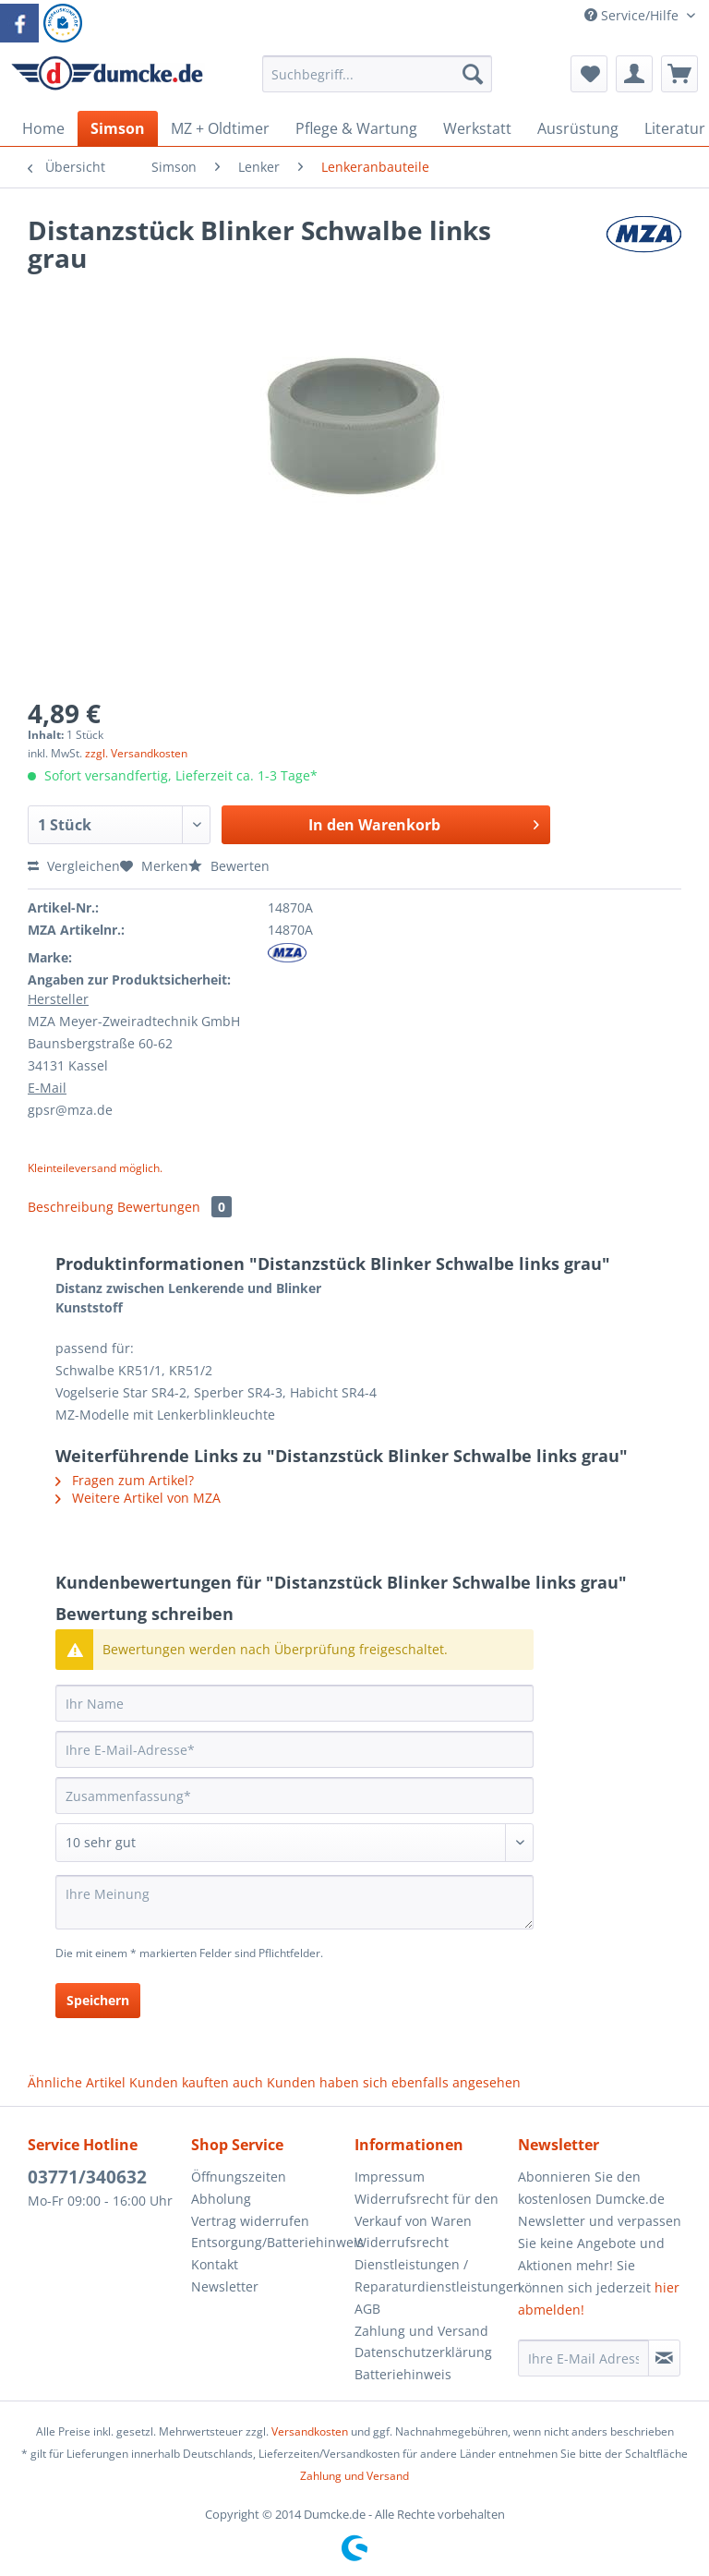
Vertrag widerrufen (250, 2221)
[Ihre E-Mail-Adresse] (294, 1749)
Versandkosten (309, 2431)
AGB (367, 2308)
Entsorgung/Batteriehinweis (268, 2242)
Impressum (389, 2176)
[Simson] (118, 128)
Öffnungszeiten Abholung (238, 2187)
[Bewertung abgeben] (294, 1842)
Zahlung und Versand (421, 2331)
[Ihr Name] (294, 1703)
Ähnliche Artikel (77, 2082)
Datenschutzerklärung (423, 2352)
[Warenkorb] (679, 73)
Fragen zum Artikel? (124, 1480)
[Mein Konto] (634, 73)
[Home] (43, 128)
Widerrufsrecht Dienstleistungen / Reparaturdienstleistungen (431, 2264)
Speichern (97, 2000)
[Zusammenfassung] (294, 1795)
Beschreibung (71, 1206)
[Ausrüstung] (577, 128)
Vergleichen (74, 866)
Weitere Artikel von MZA (138, 1497)
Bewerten (229, 866)
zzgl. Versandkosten (136, 753)
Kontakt (214, 2264)
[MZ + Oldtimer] (220, 128)
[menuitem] (377, 82)
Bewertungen (174, 1206)
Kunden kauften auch (196, 2082)
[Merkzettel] (589, 73)
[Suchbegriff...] (377, 73)
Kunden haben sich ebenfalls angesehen (394, 2082)
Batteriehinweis (402, 2374)
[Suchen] (472, 73)
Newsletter (224, 2286)
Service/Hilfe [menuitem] (633, 15)
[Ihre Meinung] (294, 1902)
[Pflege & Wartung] (356, 128)
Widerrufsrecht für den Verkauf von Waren (426, 2210)
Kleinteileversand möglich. (95, 1168)
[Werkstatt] (477, 128)
